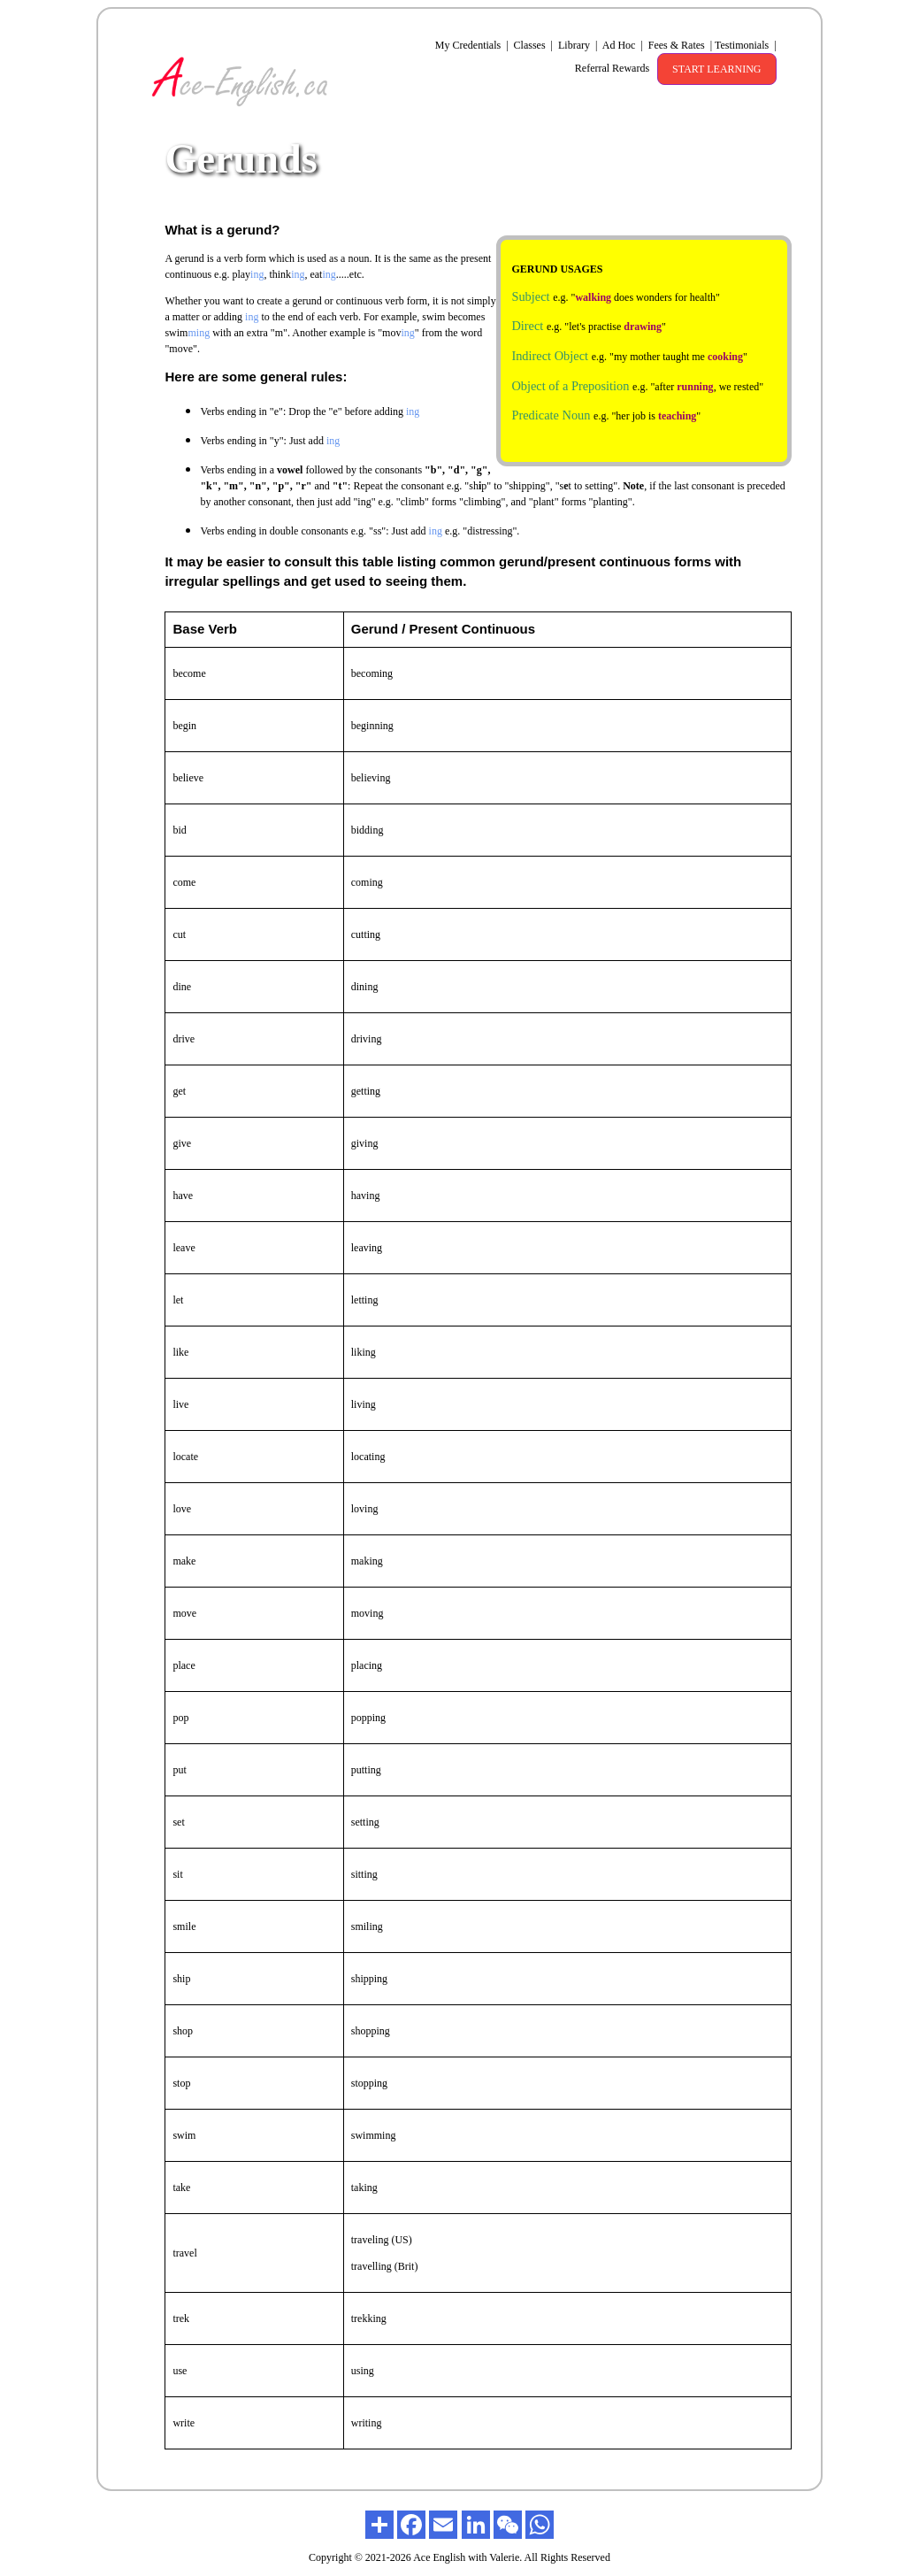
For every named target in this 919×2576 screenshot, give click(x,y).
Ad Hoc (621, 45)
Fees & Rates (678, 45)
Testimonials (746, 45)
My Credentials (472, 45)
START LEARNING (716, 69)
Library (576, 45)
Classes (532, 45)
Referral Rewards (610, 68)
